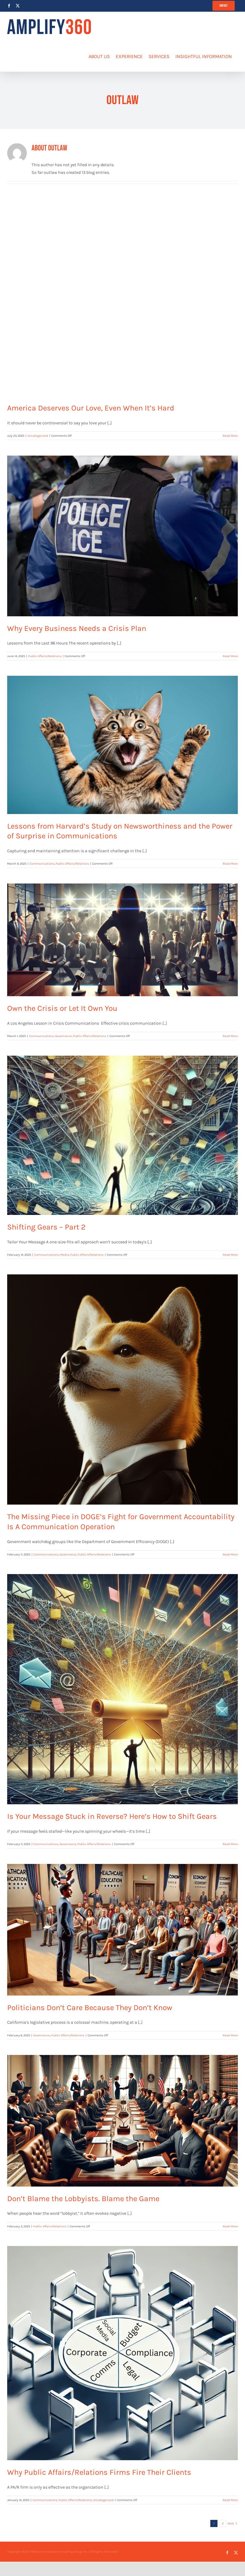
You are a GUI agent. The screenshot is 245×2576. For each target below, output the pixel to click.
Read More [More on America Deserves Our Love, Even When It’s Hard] (230, 435)
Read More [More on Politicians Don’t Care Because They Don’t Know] (230, 2035)
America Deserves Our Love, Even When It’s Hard (90, 408)
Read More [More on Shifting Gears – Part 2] (230, 1254)
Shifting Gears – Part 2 (46, 1227)
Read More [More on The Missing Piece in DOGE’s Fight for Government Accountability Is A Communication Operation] (230, 1554)
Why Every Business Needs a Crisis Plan (76, 628)
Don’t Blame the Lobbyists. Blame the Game (83, 2198)
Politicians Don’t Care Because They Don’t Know (89, 2007)
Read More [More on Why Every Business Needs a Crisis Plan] (230, 656)
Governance (63, 1036)
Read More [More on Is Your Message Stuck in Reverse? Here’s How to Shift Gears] (230, 1844)
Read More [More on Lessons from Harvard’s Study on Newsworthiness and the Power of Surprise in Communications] (230, 863)
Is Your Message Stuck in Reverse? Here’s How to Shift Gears (112, 1816)
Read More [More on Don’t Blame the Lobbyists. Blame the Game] (230, 2226)
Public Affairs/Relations (44, 656)
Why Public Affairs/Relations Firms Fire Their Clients (99, 2472)
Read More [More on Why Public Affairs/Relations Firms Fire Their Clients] (230, 2500)
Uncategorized (38, 435)
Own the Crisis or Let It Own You (62, 1008)
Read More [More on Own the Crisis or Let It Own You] (230, 1036)
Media (64, 1254)
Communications (42, 863)
